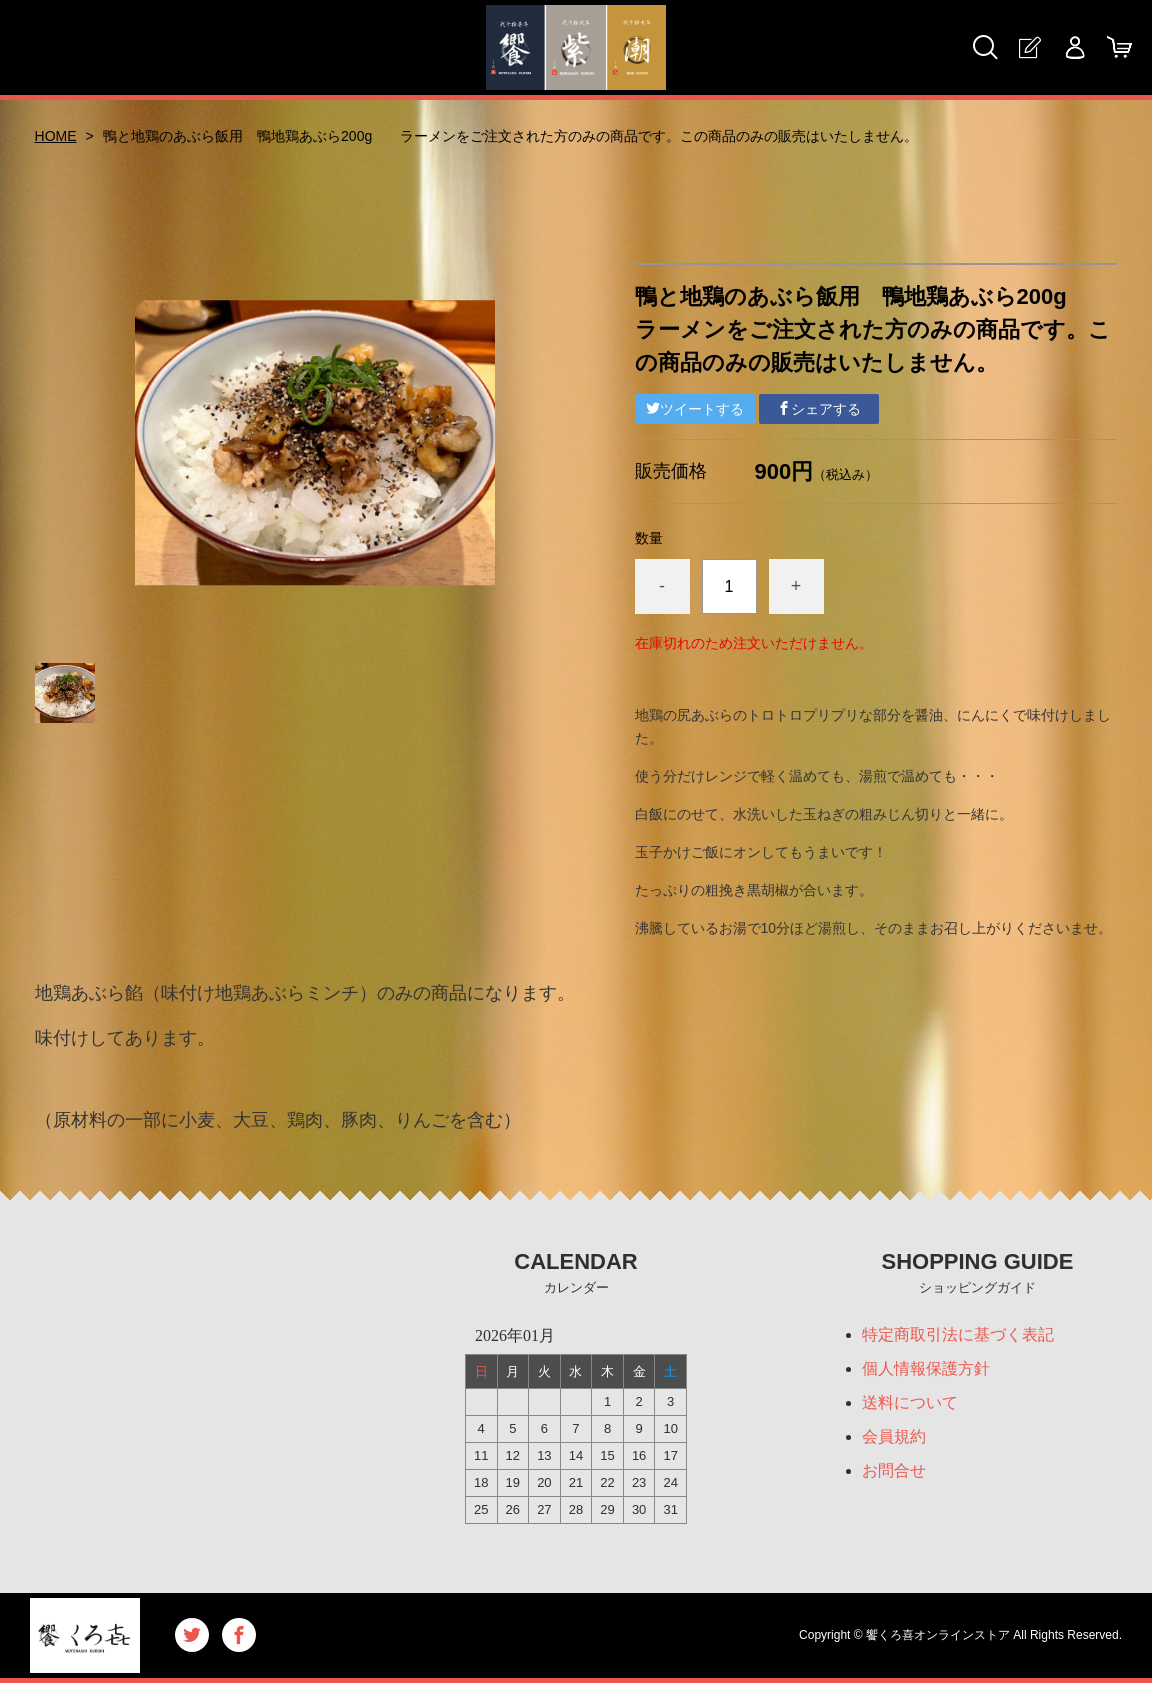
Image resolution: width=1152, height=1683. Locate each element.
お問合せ (894, 1470)
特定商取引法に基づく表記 (958, 1334)
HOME (56, 136)
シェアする (819, 409)
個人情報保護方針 (926, 1368)
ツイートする (695, 409)
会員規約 (894, 1436)
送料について (910, 1402)
